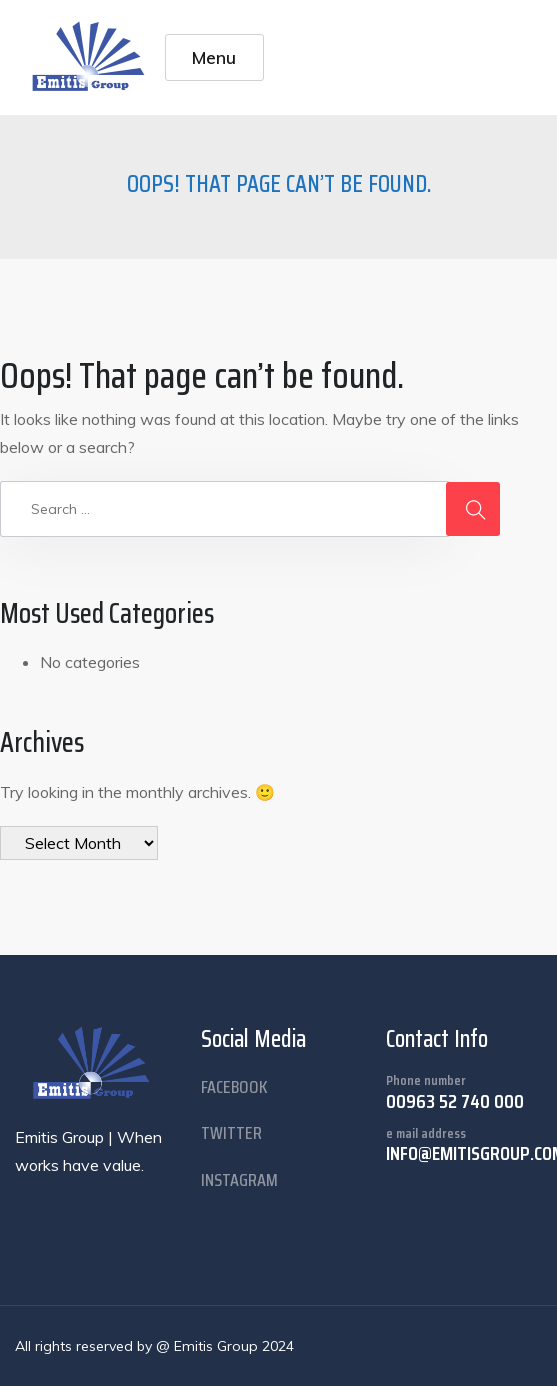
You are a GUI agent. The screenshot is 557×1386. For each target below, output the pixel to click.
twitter (231, 1133)
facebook (234, 1087)
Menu (214, 57)
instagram (239, 1180)
